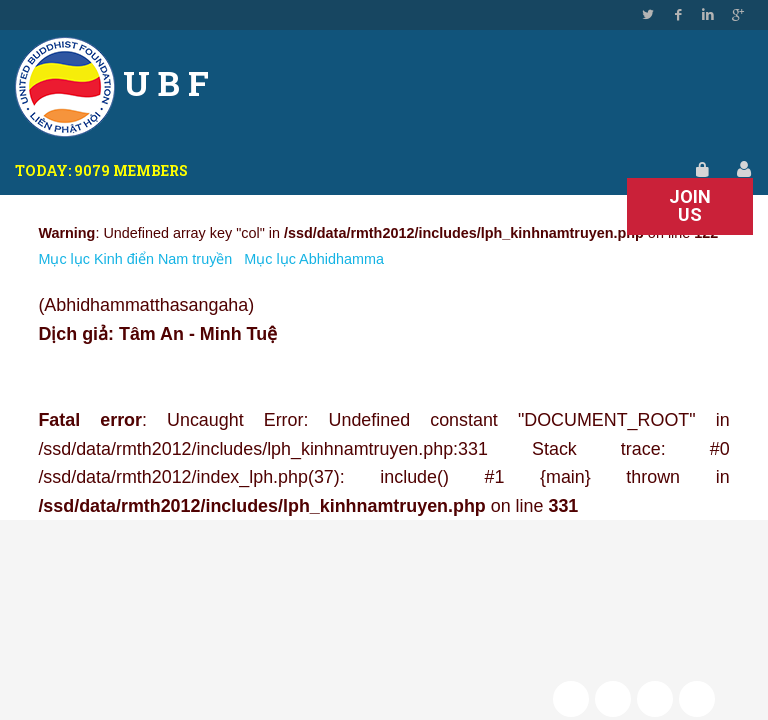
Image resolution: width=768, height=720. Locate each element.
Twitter (648, 15)
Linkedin (708, 15)
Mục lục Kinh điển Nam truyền (135, 259)
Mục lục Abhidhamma (314, 259)
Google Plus (738, 15)
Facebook (678, 15)
